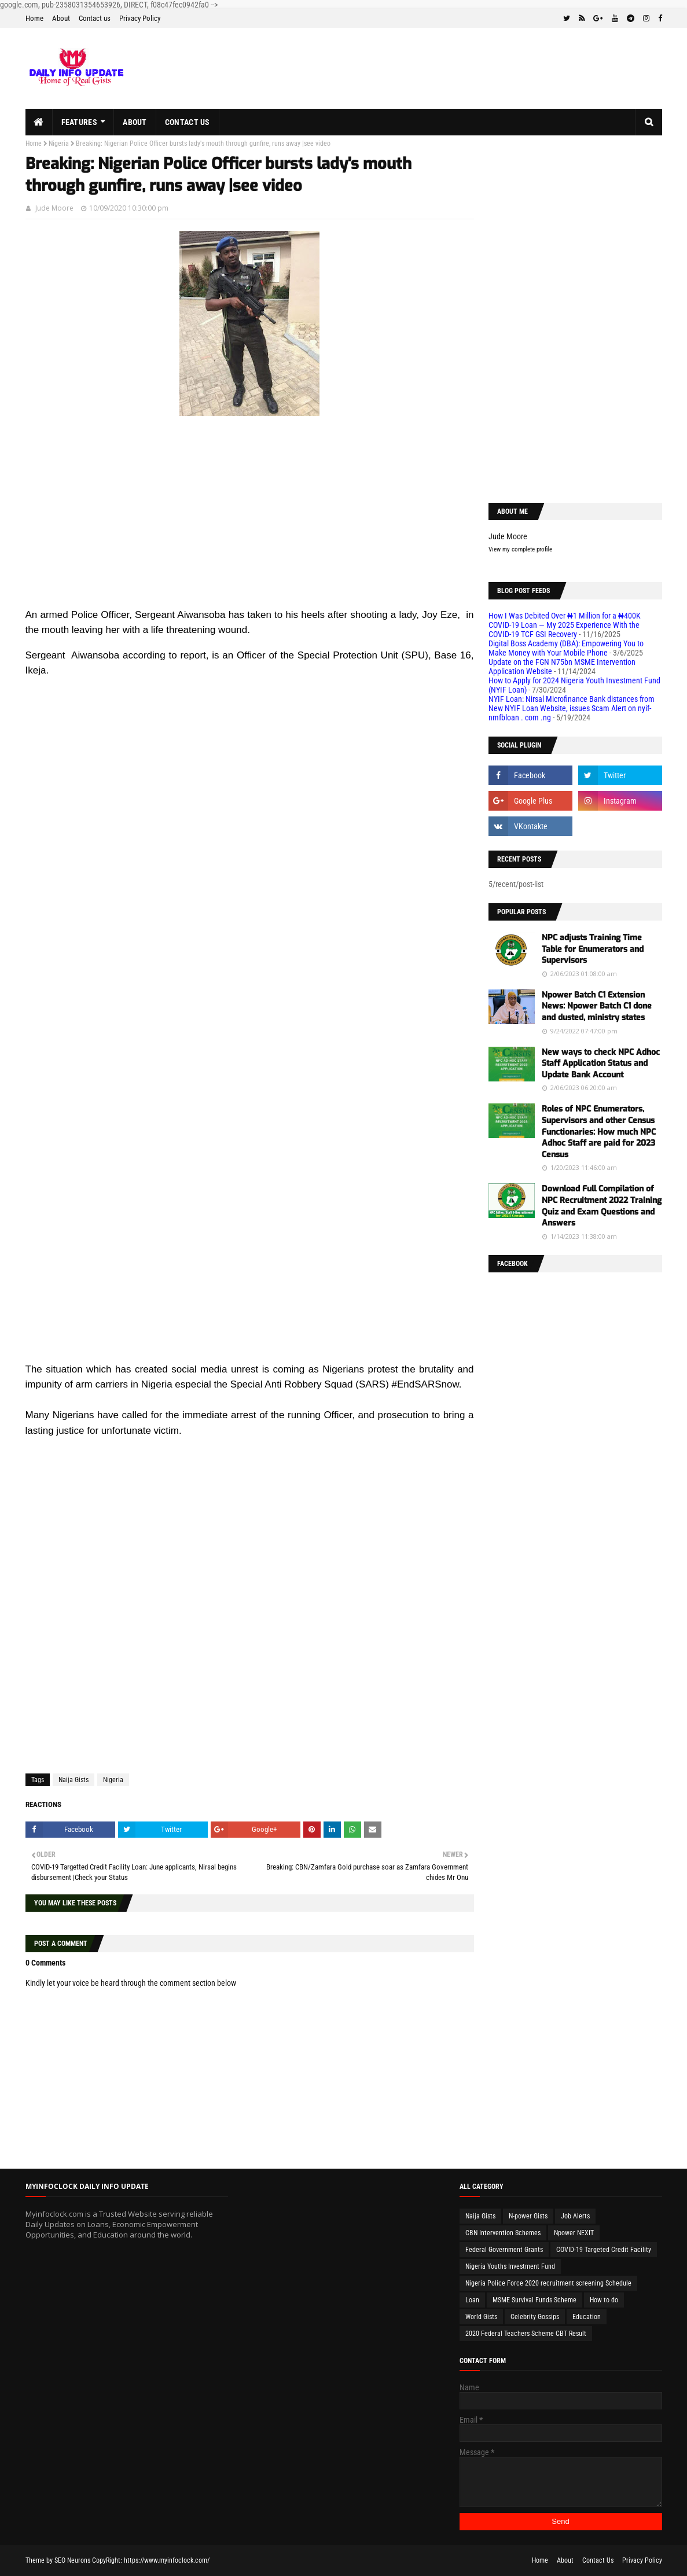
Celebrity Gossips (534, 2317)
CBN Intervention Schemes (503, 2233)
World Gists (481, 2317)
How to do (604, 2300)
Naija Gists (73, 1780)
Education (586, 2317)
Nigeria (59, 143)
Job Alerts (575, 2216)
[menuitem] (39, 122)
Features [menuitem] (79, 122)
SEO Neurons (72, 2560)
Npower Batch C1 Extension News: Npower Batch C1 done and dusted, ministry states (597, 1006)
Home (34, 18)
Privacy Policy (139, 18)
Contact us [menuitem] (187, 122)
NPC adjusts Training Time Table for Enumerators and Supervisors (593, 949)
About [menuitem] (135, 122)
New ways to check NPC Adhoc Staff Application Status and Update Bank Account (601, 1063)
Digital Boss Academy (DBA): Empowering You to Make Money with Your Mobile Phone (566, 648)
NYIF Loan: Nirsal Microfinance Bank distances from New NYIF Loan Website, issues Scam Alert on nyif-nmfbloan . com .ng (571, 708)
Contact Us (597, 2560)
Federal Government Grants (504, 2250)
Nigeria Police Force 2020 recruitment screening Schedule (548, 2283)
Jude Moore (54, 208)
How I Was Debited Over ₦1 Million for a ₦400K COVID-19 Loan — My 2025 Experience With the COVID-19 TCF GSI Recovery (564, 625)
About (61, 18)
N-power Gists (528, 2216)
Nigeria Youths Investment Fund (510, 2266)
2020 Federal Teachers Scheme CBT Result (525, 2334)
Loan (472, 2300)
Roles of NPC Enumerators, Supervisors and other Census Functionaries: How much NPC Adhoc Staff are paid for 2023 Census (599, 1131)
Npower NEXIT (574, 2233)
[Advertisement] (249, 526)
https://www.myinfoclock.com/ (167, 2560)
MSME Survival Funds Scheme (534, 2300)
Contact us (95, 18)
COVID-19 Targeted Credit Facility (603, 2250)
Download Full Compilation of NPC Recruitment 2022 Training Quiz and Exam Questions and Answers (602, 1205)
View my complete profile (520, 549)
